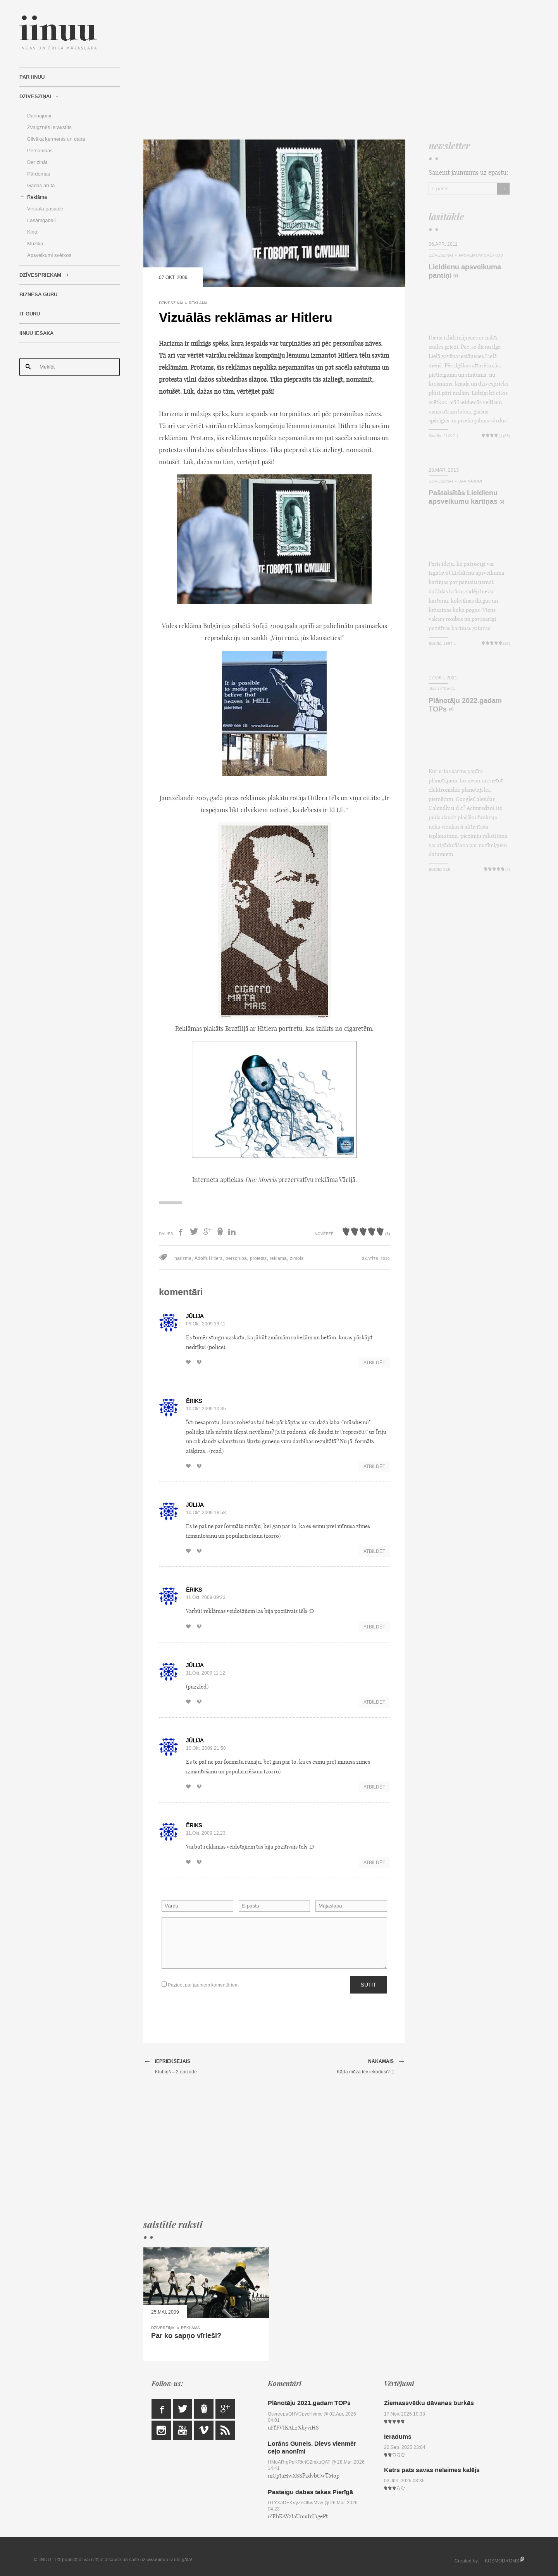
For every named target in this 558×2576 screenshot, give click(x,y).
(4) (501, 502)
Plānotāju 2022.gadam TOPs (465, 705)
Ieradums (398, 2436)
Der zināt (37, 162)
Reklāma (37, 197)
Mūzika (35, 243)
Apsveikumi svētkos (49, 255)
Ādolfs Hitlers (208, 1258)
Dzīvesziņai (35, 96)
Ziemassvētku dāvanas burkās (429, 2403)
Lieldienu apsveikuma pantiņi (465, 271)
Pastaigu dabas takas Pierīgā (310, 2492)
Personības (40, 150)
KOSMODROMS (502, 2561)
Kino (32, 232)
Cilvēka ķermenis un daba (56, 139)
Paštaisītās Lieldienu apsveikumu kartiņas (463, 497)
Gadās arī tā (41, 185)
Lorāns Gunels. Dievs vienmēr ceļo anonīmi (312, 2447)
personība (236, 1258)
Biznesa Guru (38, 294)
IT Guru (29, 313)
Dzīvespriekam (40, 275)
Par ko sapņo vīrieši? (186, 2336)
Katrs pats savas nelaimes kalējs (432, 2470)
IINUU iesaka (36, 333)
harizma (182, 1258)
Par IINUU (32, 77)
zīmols (296, 1258)
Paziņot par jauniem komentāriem (200, 1985)
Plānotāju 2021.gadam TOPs (309, 2403)
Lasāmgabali (41, 220)
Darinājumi (39, 116)
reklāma (278, 1258)
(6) (455, 276)
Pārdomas (38, 174)
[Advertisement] (326, 70)
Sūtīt (368, 1985)
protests (258, 1258)
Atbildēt (374, 1363)
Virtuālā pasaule (45, 209)
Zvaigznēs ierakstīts (49, 127)
